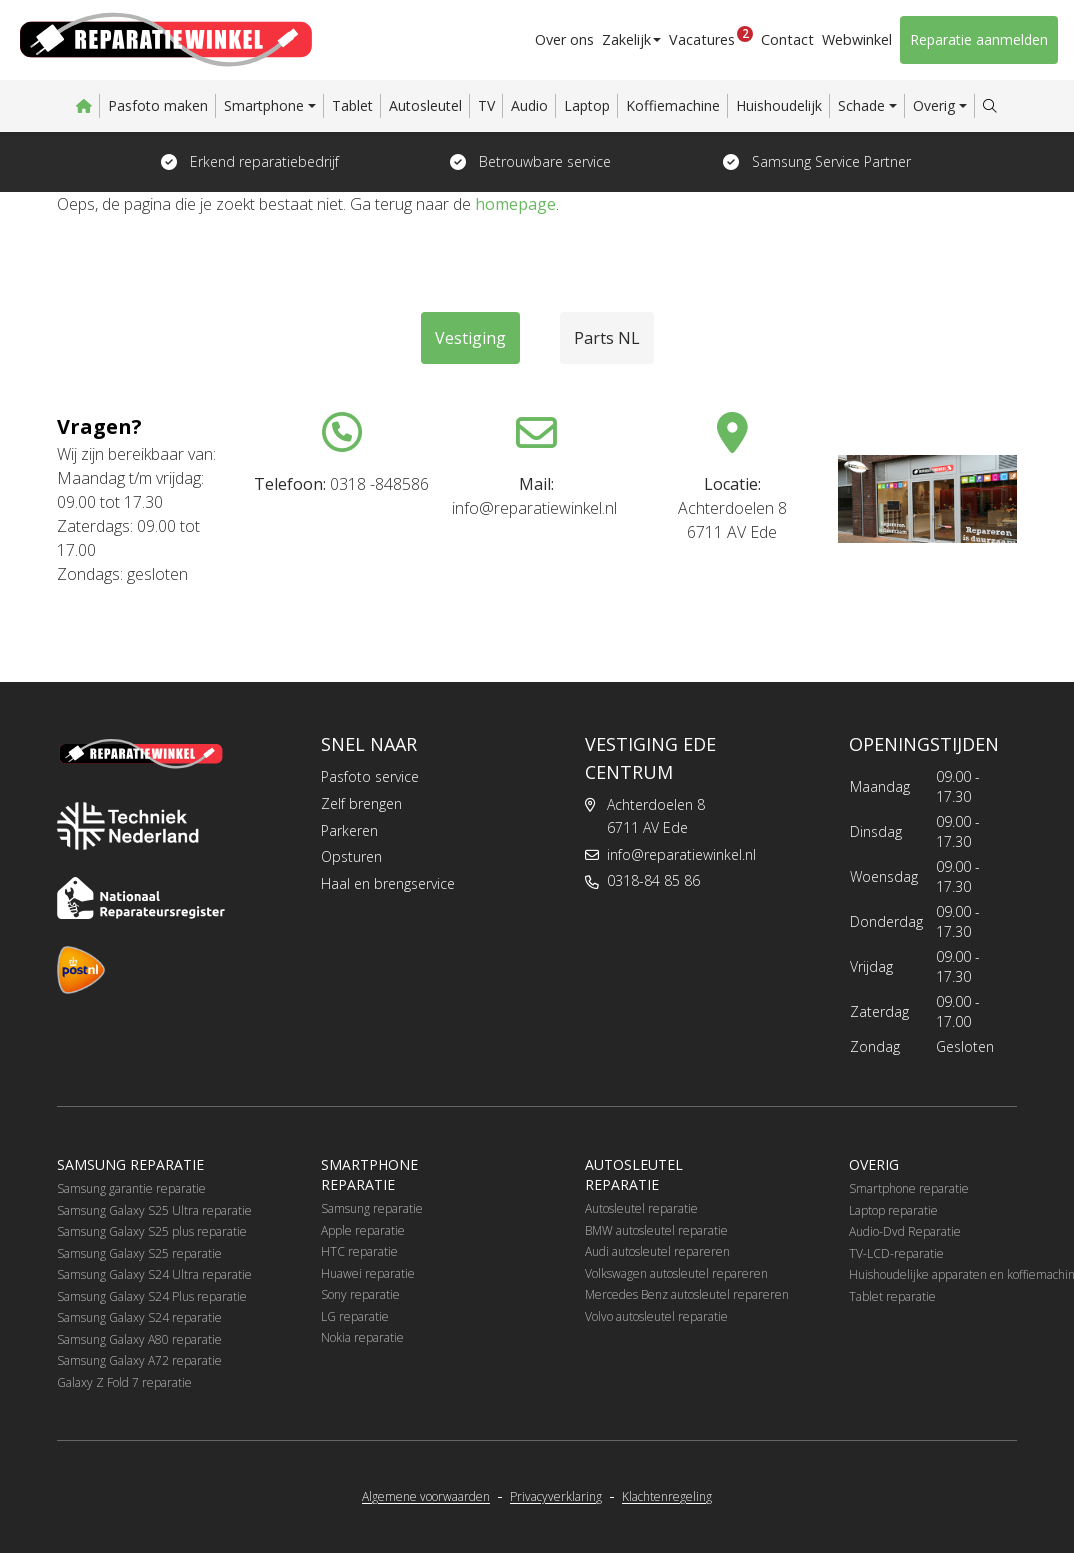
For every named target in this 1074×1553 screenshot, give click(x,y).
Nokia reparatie (362, 1337)
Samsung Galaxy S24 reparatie (139, 1317)
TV (486, 105)
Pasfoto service (370, 776)
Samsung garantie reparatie (131, 1188)
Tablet (352, 105)
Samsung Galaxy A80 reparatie (139, 1339)
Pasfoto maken (158, 105)
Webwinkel (857, 39)
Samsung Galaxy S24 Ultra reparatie (154, 1274)
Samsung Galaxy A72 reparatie (139, 1360)
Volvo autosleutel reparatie (656, 1316)
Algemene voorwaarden (426, 1497)
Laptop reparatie (893, 1210)
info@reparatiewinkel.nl (681, 854)
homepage (515, 204)
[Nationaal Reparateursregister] (141, 898)
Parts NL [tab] (607, 338)
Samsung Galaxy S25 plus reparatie (152, 1231)
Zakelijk (631, 39)
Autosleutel (425, 105)
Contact (789, 39)
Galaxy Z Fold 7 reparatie (124, 1382)
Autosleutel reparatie (641, 1208)
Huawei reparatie (368, 1273)
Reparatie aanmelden (979, 39)
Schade (861, 105)
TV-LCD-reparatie (896, 1253)
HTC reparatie (359, 1251)
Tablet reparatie (892, 1296)
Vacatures (715, 37)
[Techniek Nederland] (128, 826)
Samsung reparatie (372, 1208)
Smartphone (264, 105)
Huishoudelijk (779, 105)
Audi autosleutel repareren (657, 1251)
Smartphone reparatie (909, 1188)
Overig (934, 105)
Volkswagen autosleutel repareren (676, 1273)
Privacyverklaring (556, 1497)
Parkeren (349, 830)
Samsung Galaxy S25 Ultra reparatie (154, 1210)
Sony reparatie (360, 1294)
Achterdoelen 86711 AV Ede (656, 816)
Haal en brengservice (388, 883)
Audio (529, 105)
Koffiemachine (673, 105)
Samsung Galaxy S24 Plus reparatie (152, 1296)
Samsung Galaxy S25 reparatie (139, 1253)
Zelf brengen (361, 803)
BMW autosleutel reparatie (656, 1230)
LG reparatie (355, 1316)
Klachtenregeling (667, 1497)
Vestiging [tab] (470, 338)
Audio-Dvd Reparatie (905, 1231)
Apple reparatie (363, 1230)
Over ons (569, 39)
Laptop (587, 105)
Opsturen (351, 856)
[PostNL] (81, 970)
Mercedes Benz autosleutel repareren (687, 1294)
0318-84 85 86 (653, 880)
